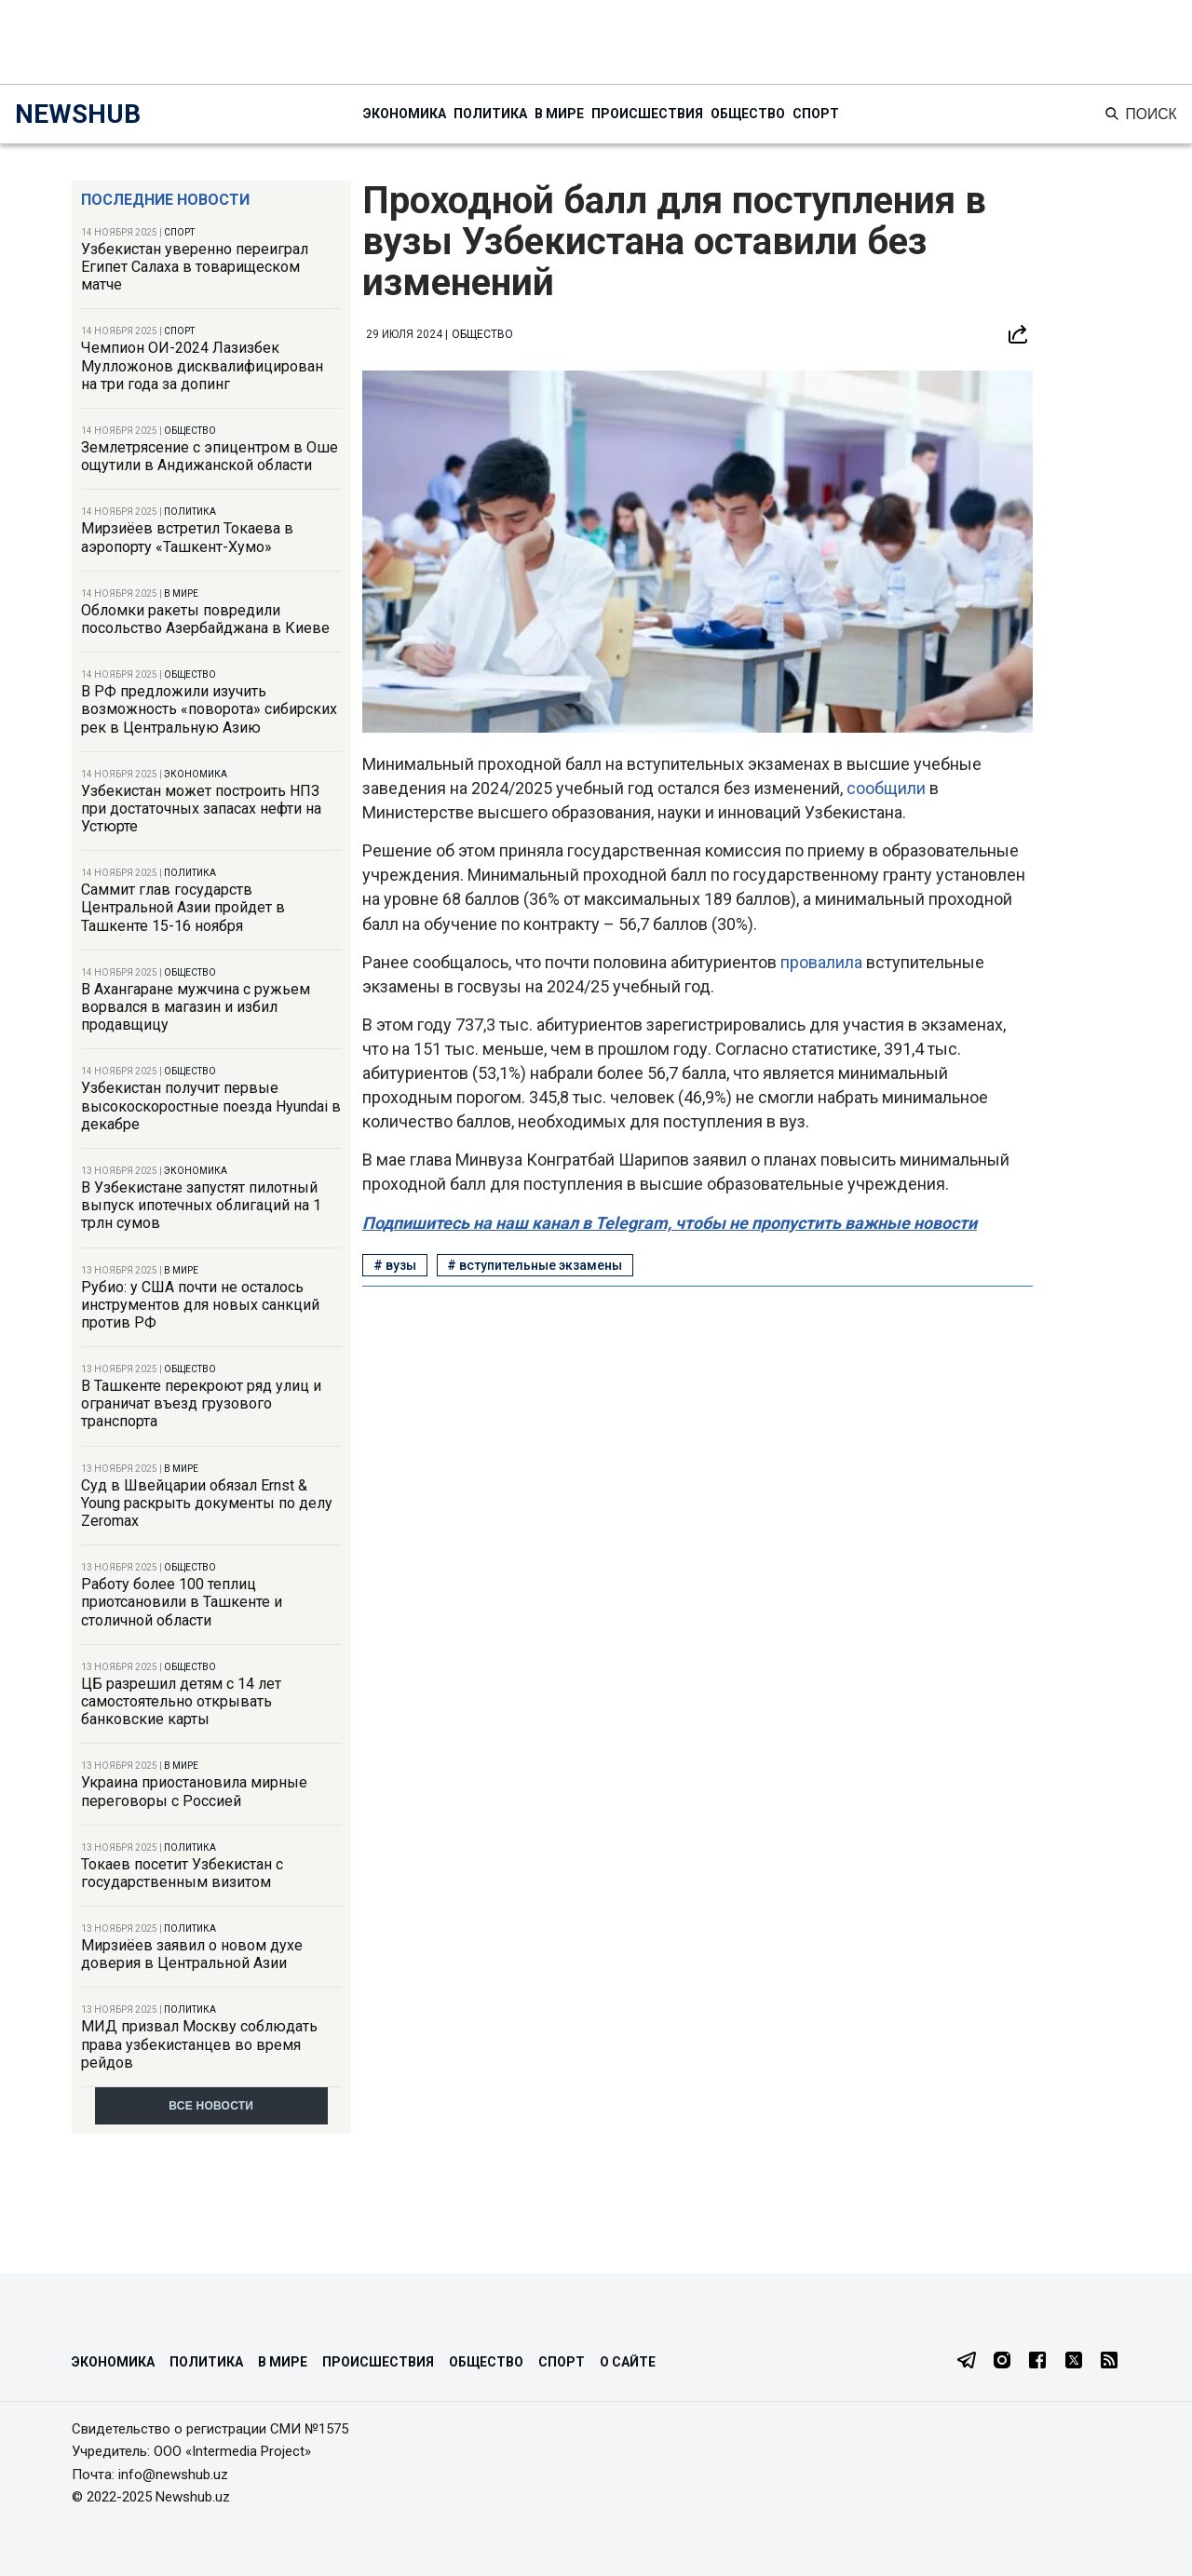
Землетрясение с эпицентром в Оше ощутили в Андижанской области (209, 456)
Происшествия (647, 113)
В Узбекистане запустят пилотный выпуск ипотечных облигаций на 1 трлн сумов (201, 1205)
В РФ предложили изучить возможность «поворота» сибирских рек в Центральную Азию (209, 708)
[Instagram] (1002, 2362)
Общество (748, 113)
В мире (559, 113)
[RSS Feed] (1109, 2362)
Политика (490, 113)
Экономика (404, 113)
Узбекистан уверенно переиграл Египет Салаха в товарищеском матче (194, 266)
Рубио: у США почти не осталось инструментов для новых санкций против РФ (200, 1304)
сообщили (888, 788)
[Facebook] (1037, 2362)
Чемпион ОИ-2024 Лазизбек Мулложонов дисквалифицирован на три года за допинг (202, 365)
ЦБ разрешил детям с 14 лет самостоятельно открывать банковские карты (181, 1701)
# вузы (394, 1265)
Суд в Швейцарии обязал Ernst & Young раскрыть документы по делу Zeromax (206, 1503)
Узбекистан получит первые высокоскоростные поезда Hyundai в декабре (211, 1105)
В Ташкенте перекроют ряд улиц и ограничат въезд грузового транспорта (201, 1403)
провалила (823, 962)
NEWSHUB (78, 114)
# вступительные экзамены (534, 1265)
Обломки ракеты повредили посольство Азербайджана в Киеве (205, 619)
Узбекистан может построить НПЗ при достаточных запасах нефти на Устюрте (201, 808)
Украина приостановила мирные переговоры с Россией (194, 1791)
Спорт (815, 113)
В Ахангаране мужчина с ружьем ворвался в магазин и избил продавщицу (195, 1006)
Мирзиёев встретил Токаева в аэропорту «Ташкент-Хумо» (187, 537)
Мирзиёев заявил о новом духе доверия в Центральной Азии (192, 1954)
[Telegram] (966, 2362)
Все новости (211, 2105)
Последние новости (165, 200)
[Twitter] (1074, 2362)
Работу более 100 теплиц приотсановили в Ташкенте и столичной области (181, 1601)
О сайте (628, 2361)
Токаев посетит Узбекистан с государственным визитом (182, 1873)
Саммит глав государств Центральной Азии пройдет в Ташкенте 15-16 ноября (183, 907)
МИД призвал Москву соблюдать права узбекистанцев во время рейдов (199, 2043)
